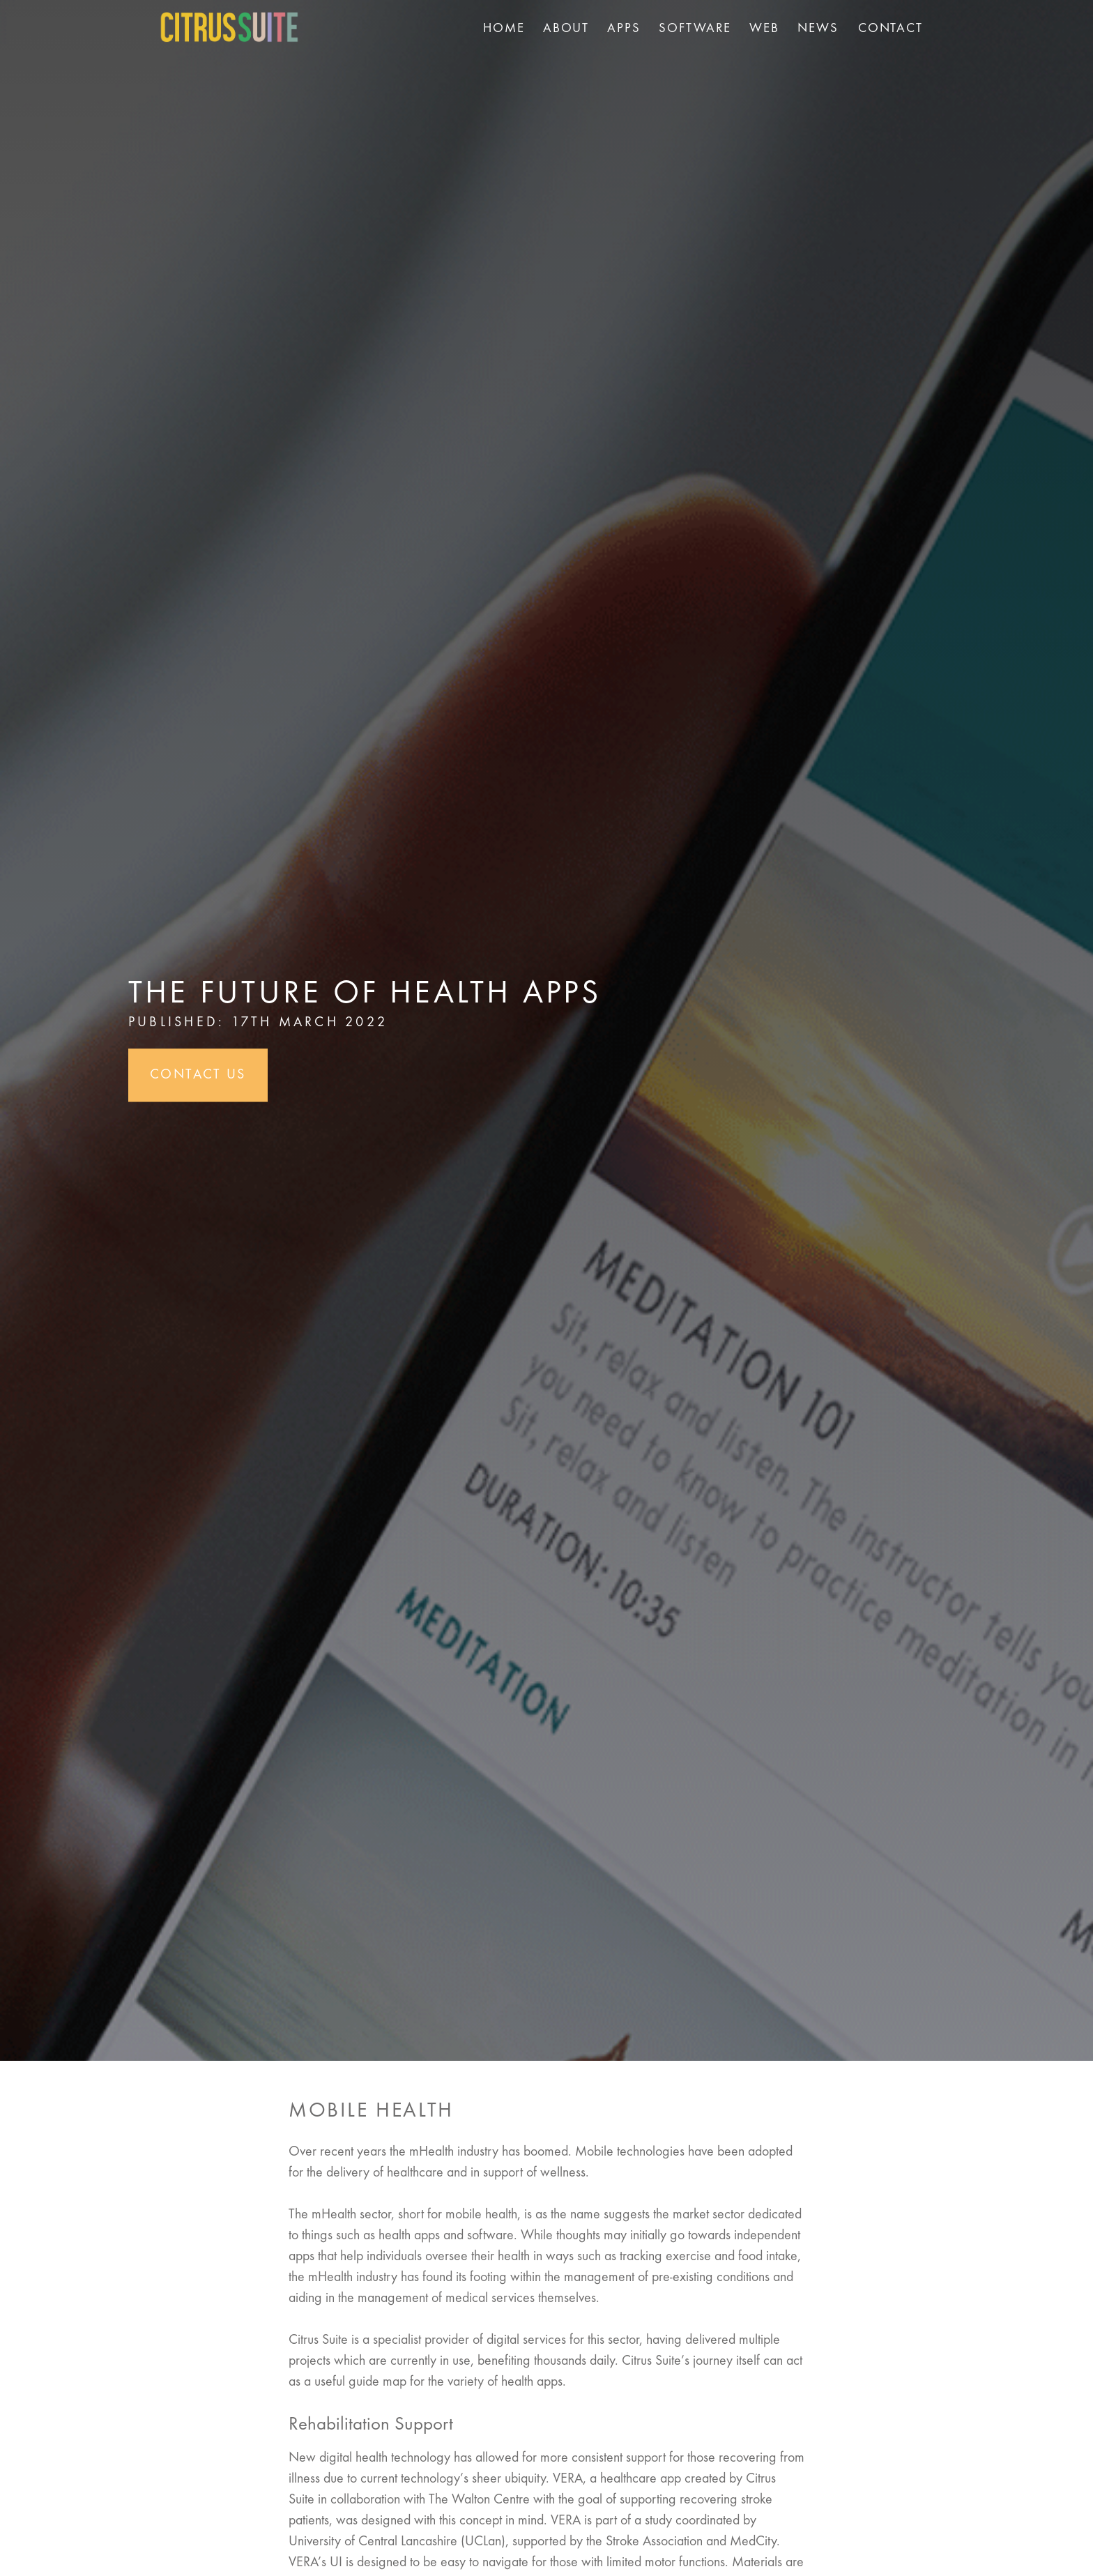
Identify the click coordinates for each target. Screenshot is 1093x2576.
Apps (624, 28)
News (818, 28)
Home (504, 28)
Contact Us (198, 1076)
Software (695, 28)
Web (764, 28)
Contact (890, 28)
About (566, 28)
